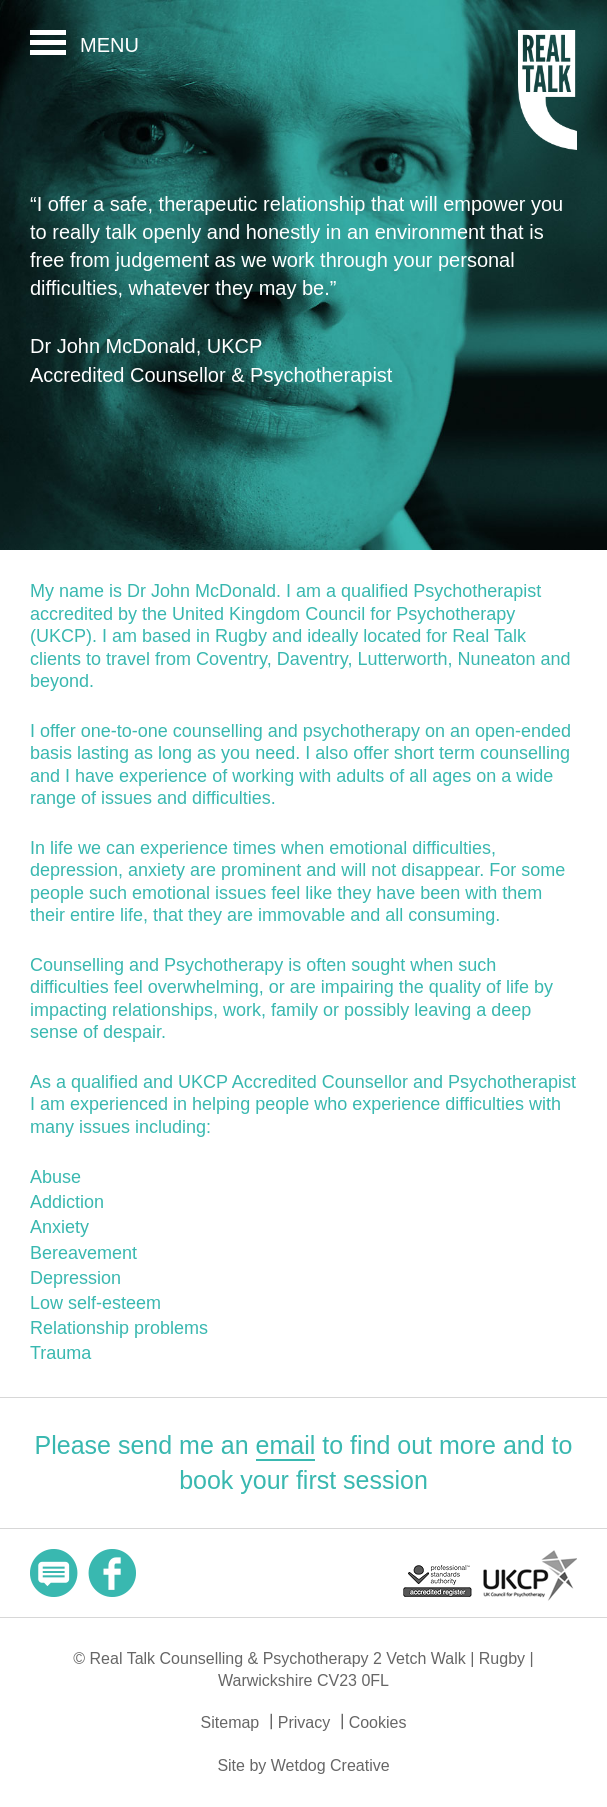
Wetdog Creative (330, 1765)
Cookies (378, 1722)
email (286, 1445)
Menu (109, 45)
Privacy (304, 1722)
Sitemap (230, 1722)
